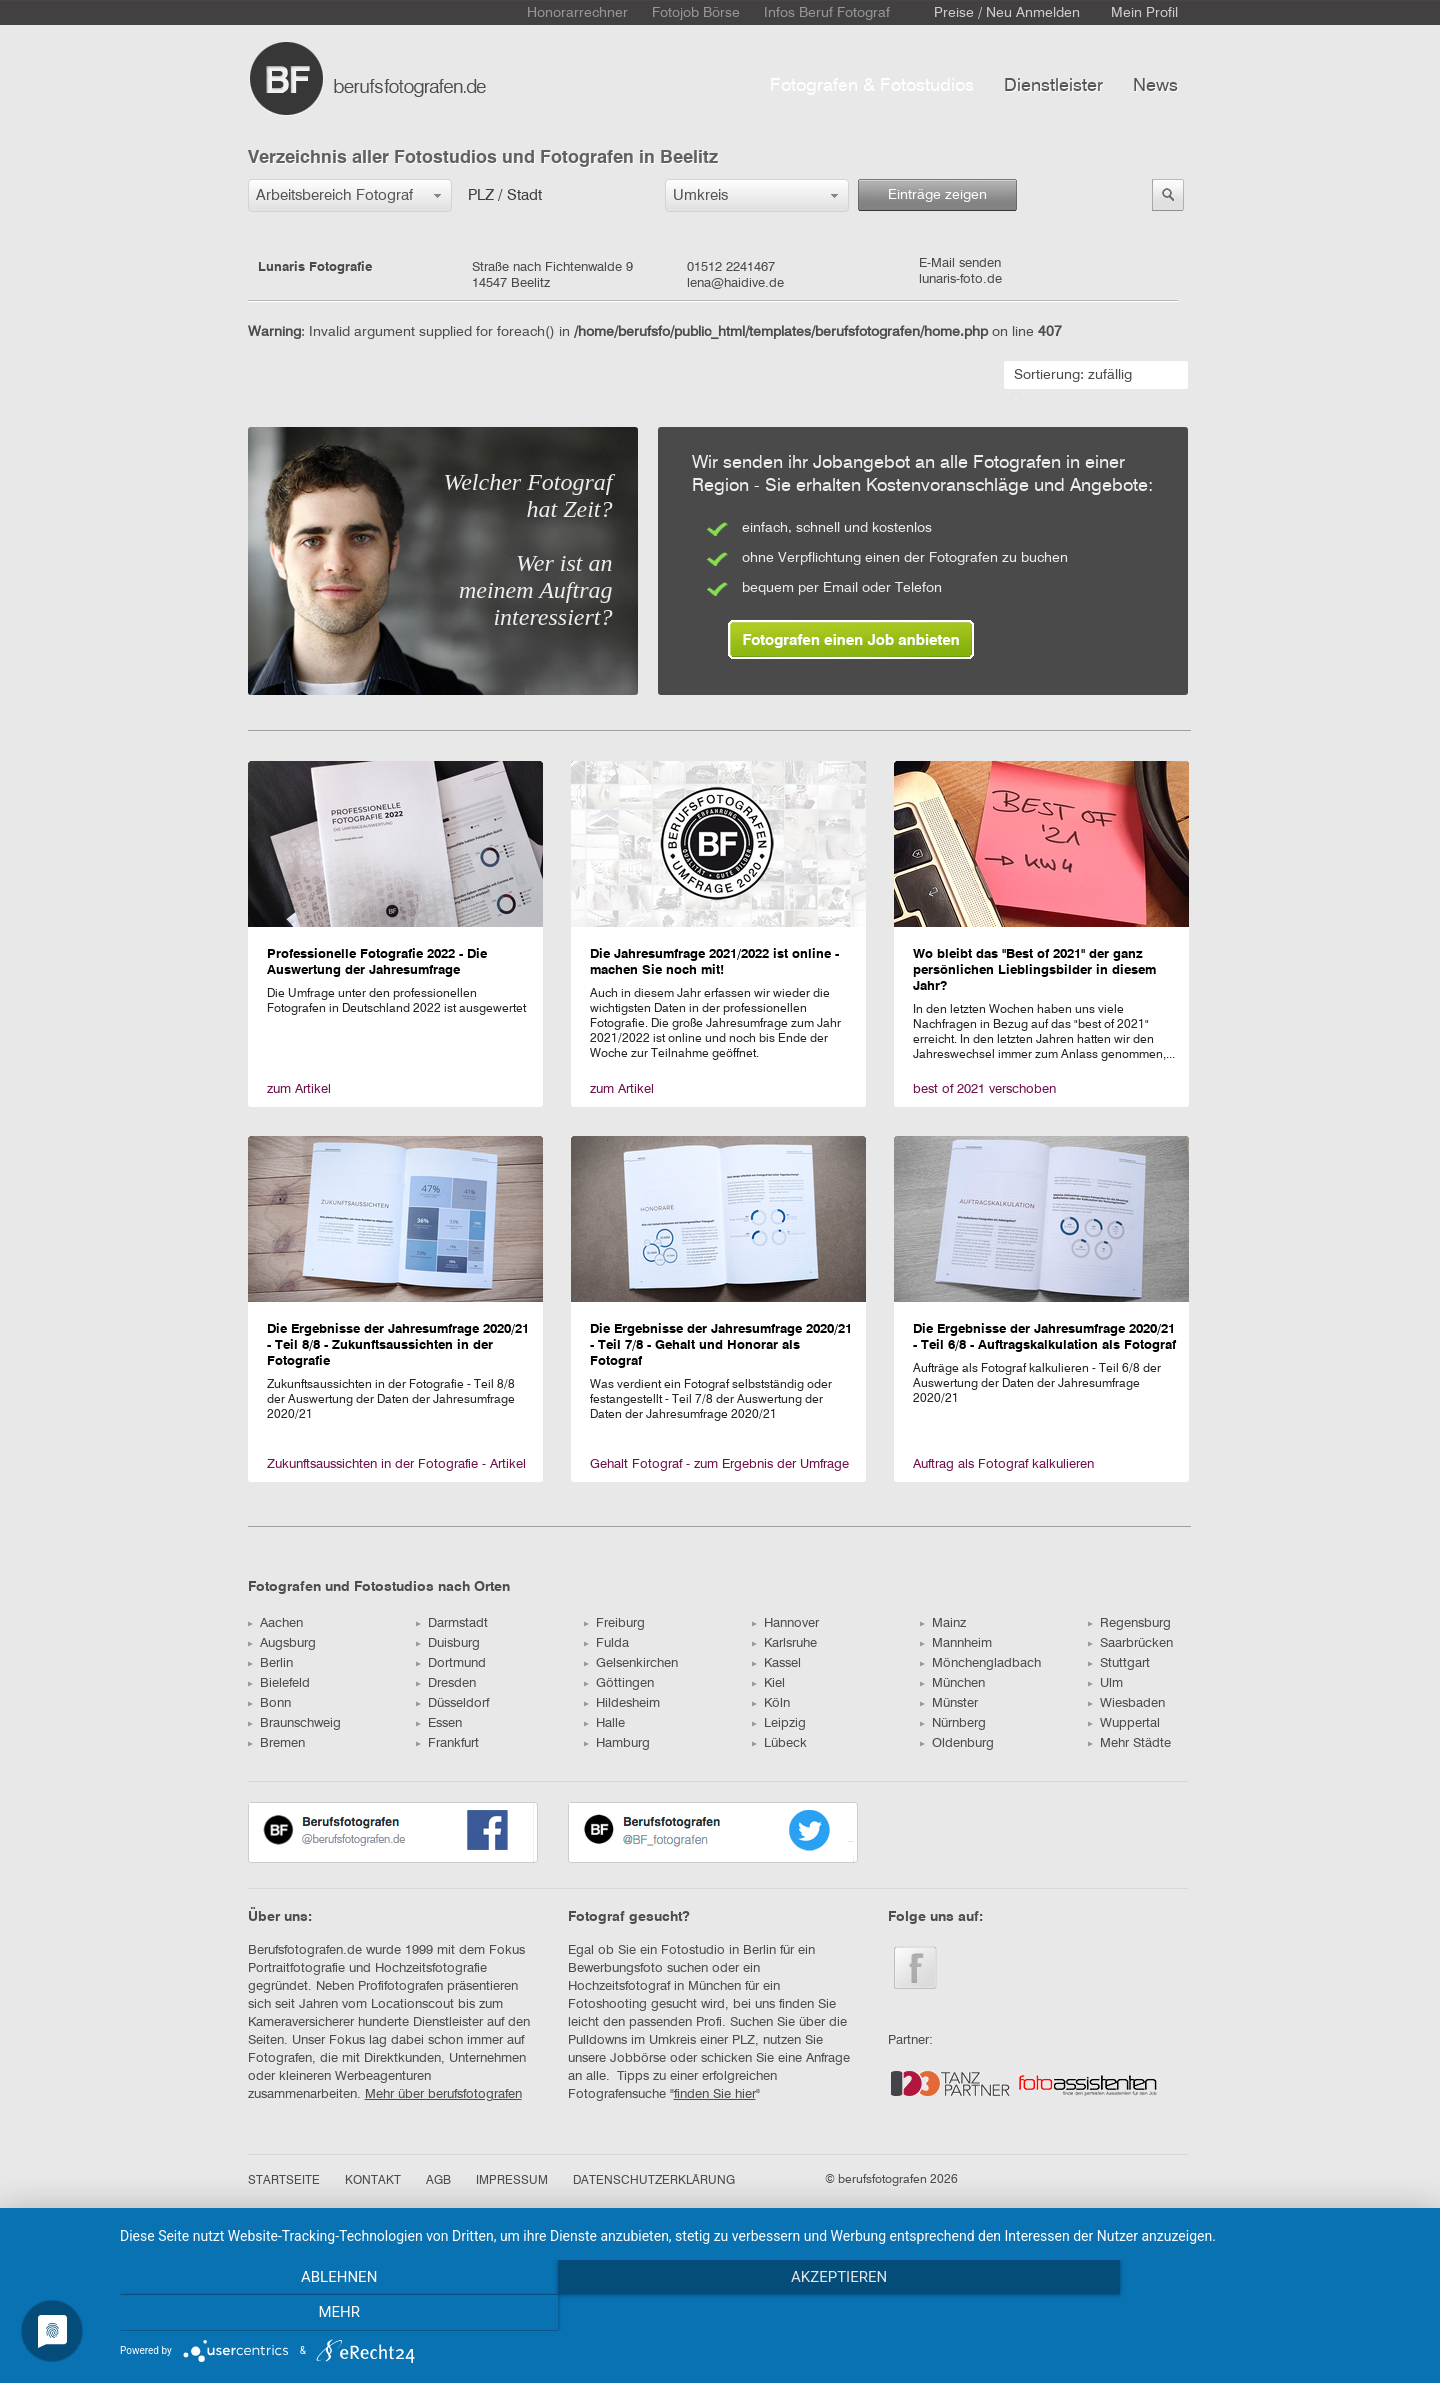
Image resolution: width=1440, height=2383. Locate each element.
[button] (350, 195)
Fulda (606, 1643)
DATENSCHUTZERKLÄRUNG (654, 2181)
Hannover (785, 1623)
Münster (949, 1703)
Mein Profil (1144, 13)
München (952, 1683)
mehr (1225, 2314)
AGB (438, 2181)
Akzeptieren (770, 2314)
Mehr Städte (1129, 1743)
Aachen (275, 1623)
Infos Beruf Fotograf (827, 13)
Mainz (943, 1623)
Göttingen (619, 1683)
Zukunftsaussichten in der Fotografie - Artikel (396, 1464)
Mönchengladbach (980, 1663)
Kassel (776, 1663)
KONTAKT (373, 2181)
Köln (771, 1703)
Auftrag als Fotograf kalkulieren (1003, 1464)
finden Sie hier (715, 2094)
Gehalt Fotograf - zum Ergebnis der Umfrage (719, 1464)
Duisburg (448, 1643)
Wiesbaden (1126, 1703)
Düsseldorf (452, 1703)
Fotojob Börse (696, 13)
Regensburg (1129, 1623)
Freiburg (614, 1623)
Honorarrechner (577, 13)
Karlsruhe (784, 1643)
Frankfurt (447, 1743)
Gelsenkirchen (631, 1663)
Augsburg (282, 1643)
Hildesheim (622, 1703)
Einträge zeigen (937, 195)
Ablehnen (315, 2314)
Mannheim (956, 1643)
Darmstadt (452, 1623)
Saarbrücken (1130, 1643)
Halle (604, 1723)
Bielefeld (279, 1683)
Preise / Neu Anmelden (1007, 13)
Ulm (1105, 1683)
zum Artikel (299, 1089)
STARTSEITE (284, 2181)
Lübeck (779, 1743)
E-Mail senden (960, 263)
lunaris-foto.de (960, 279)
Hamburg (617, 1743)
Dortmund (451, 1663)
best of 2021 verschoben (984, 1089)
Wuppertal (1124, 1723)
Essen (439, 1723)
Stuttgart (1119, 1663)
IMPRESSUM (512, 2181)
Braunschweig (294, 1723)
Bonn (269, 1703)
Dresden (446, 1683)
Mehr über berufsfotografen (443, 2094)
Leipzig (779, 1723)
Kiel (768, 1683)
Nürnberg (953, 1723)
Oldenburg (957, 1743)
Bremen (276, 1743)
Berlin (270, 1663)
